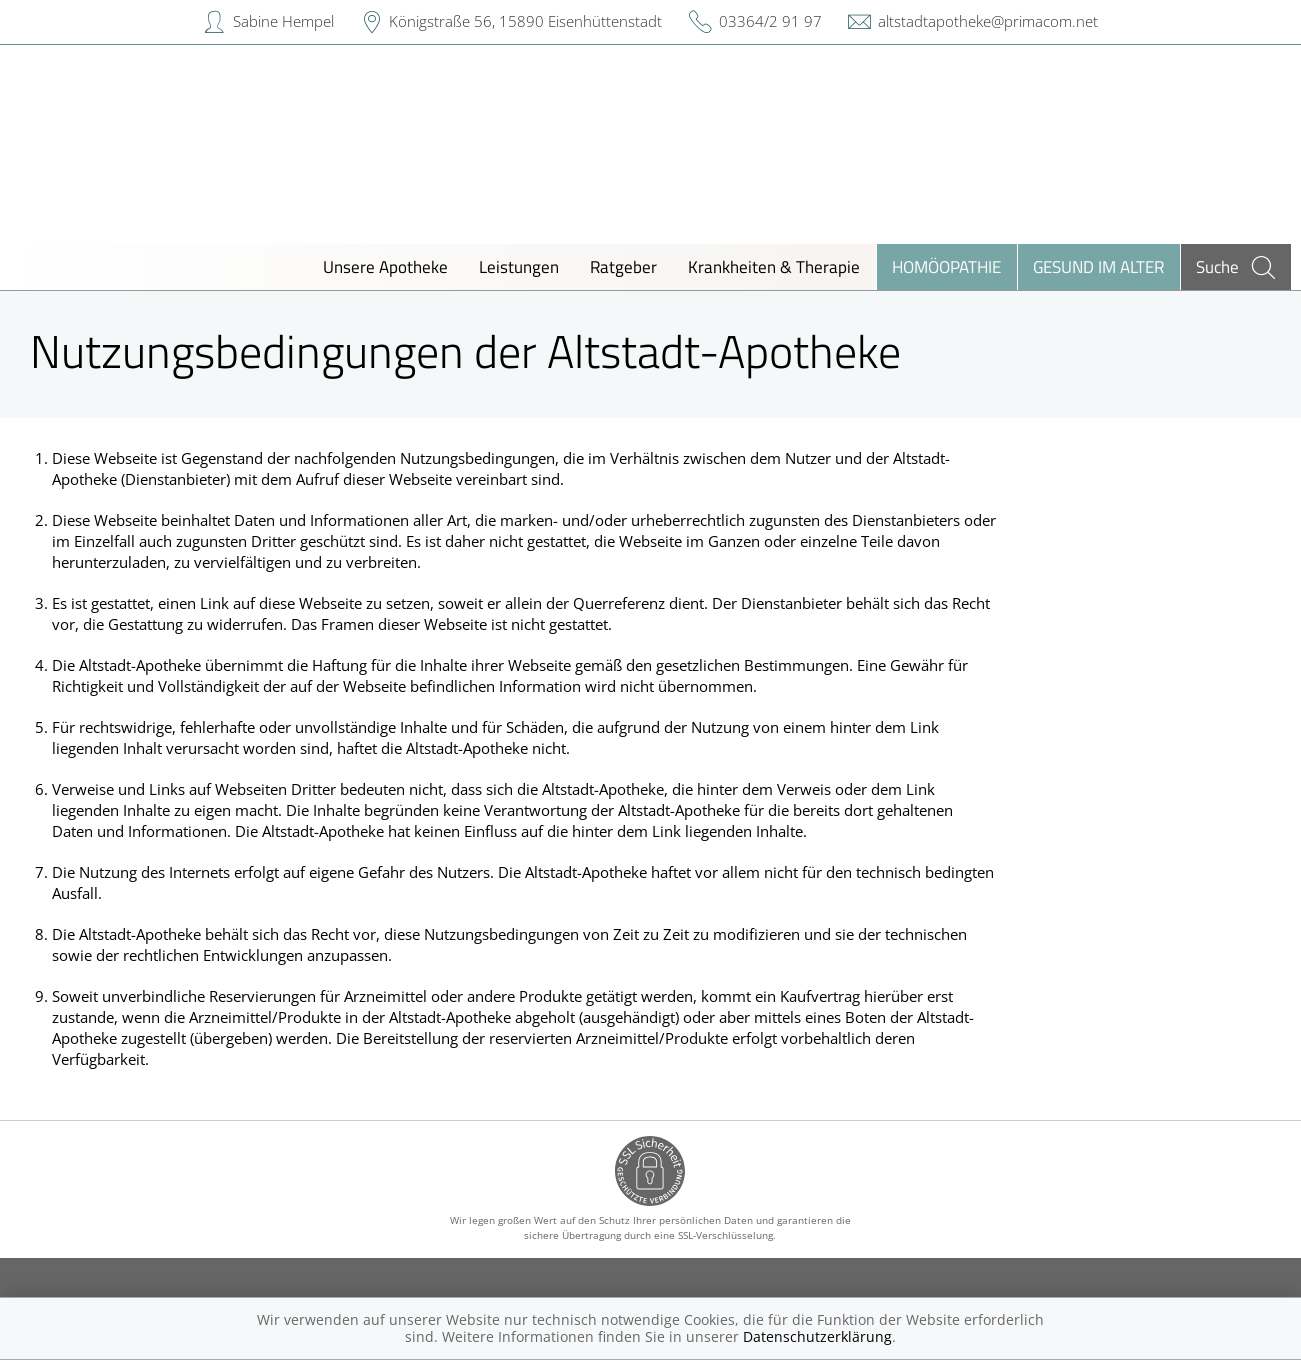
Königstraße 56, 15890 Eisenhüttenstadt (525, 21)
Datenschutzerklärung (817, 1336)
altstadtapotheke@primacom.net (988, 21)
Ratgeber (623, 266)
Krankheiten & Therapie (774, 266)
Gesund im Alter (1098, 266)
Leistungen (519, 266)
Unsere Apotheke (385, 266)
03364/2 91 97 (770, 21)
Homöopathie (946, 266)
